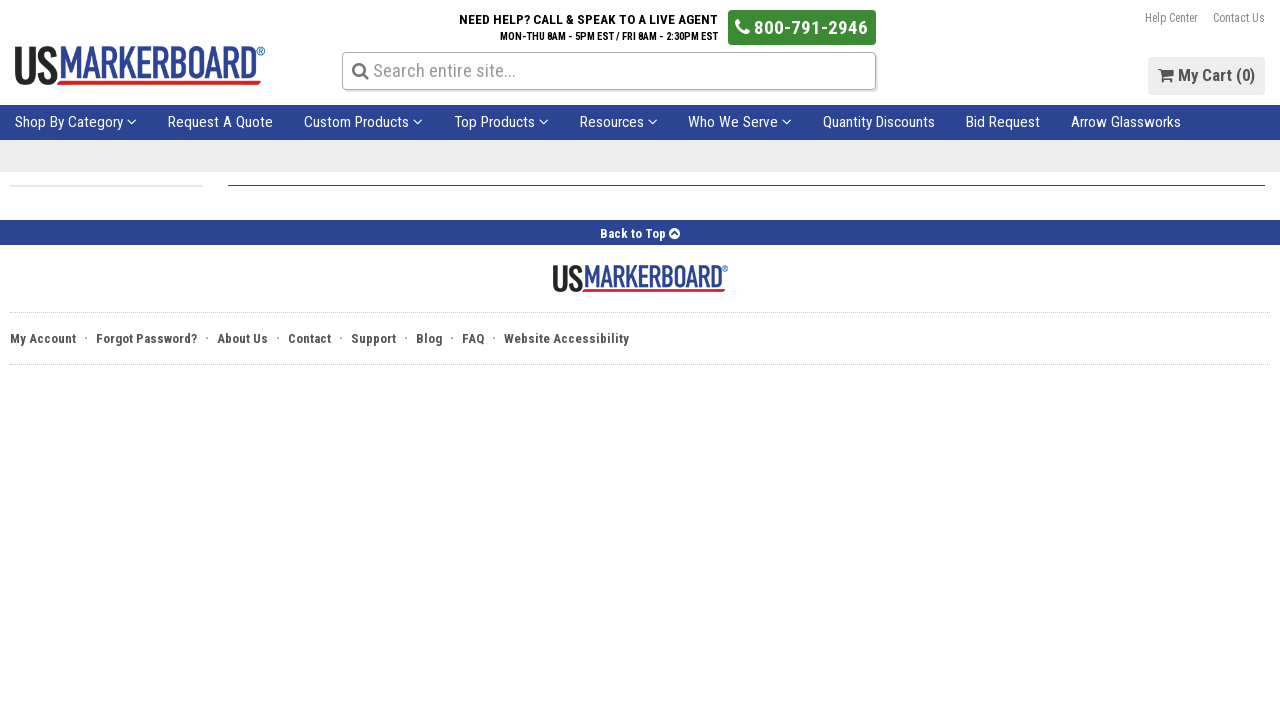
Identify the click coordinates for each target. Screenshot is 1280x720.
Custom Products (363, 122)
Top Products (501, 122)
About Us (242, 338)
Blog (429, 338)
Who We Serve (740, 122)
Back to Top (640, 233)
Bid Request (1003, 122)
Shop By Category (76, 122)
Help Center (1171, 18)
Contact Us (1239, 18)
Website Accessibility (566, 338)
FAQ (473, 338)
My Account (43, 338)
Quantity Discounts (879, 122)
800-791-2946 (801, 27)
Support (373, 338)
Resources (619, 122)
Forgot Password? (146, 338)
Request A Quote (220, 122)
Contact (309, 338)
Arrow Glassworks (1126, 122)
